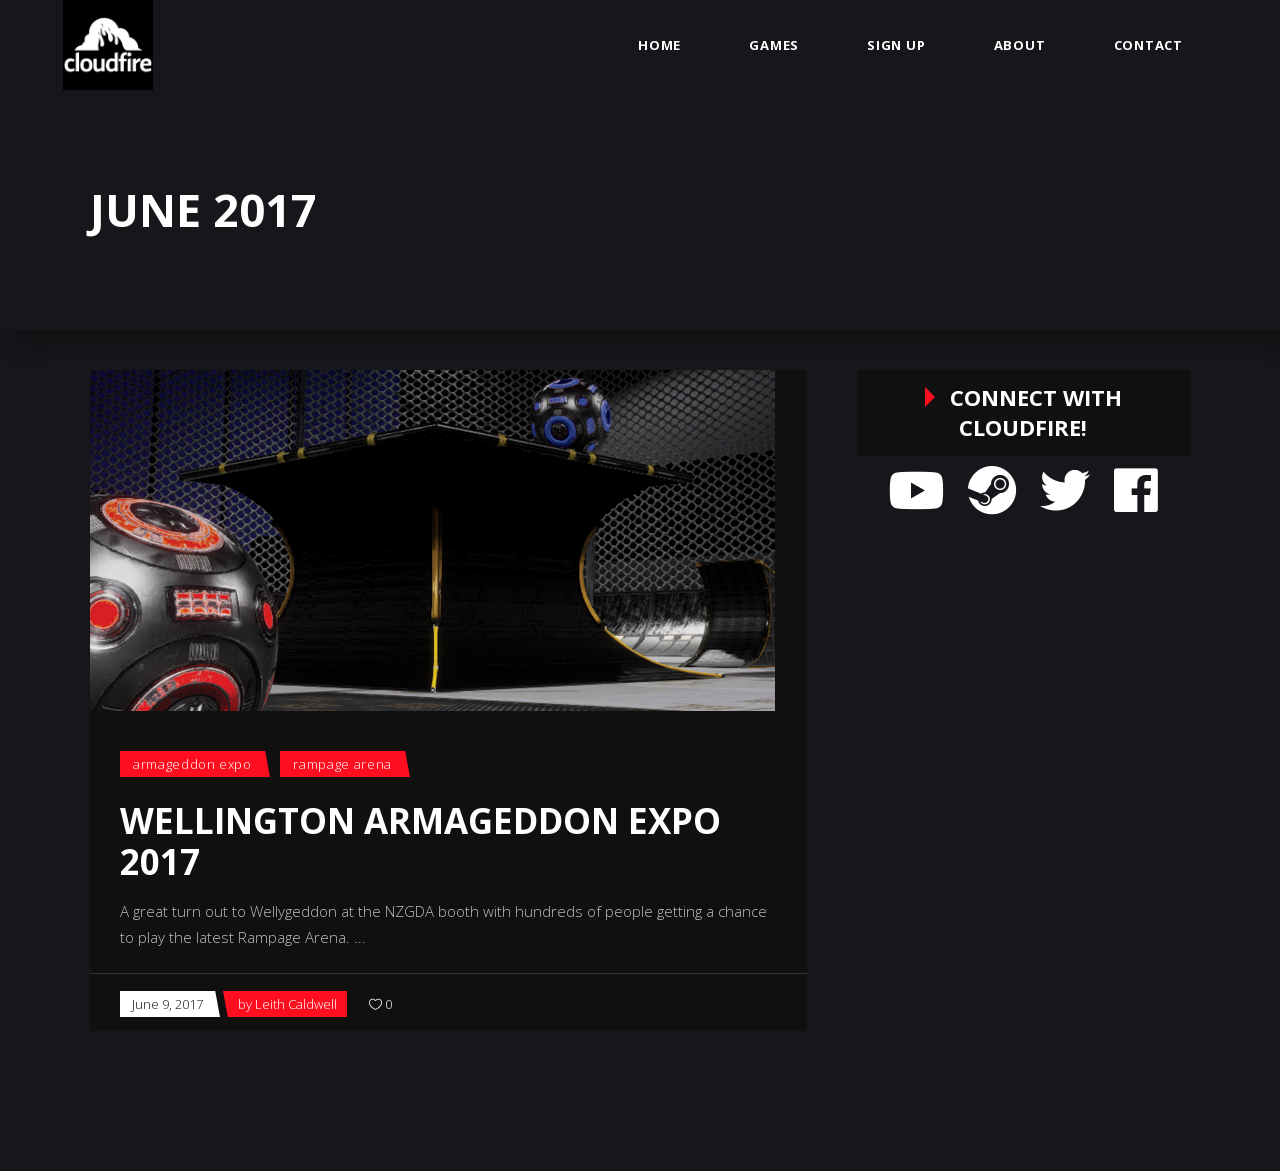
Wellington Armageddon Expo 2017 (420, 841)
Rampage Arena (342, 764)
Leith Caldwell (296, 1004)
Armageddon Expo (192, 764)
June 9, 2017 (167, 1004)
